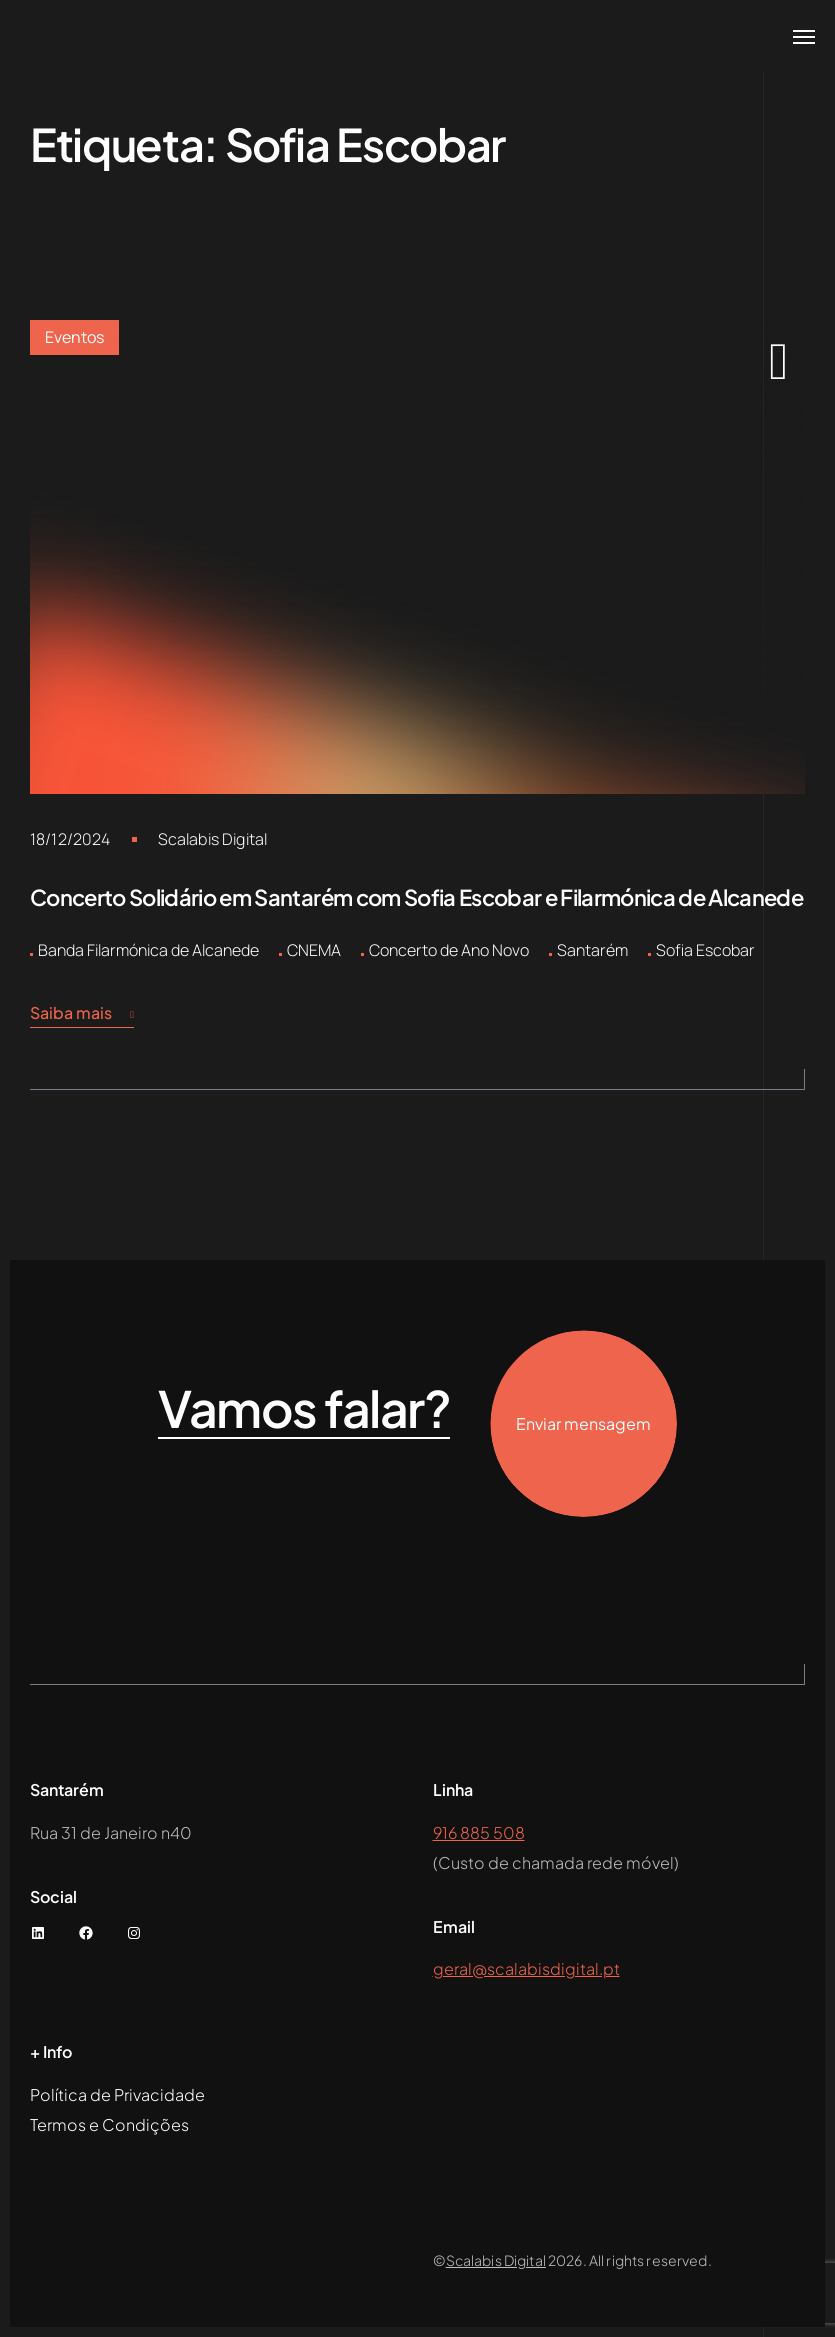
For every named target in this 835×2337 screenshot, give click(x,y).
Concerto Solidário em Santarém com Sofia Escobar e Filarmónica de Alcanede (416, 897)
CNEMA (314, 950)
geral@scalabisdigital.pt (526, 1968)
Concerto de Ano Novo (449, 950)
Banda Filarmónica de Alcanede (148, 950)
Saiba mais (82, 1013)
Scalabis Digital (213, 839)
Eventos (74, 337)
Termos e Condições (109, 2124)
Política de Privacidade (117, 2094)
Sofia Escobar (705, 950)
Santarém (592, 950)
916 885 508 (479, 1832)
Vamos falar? (304, 1409)
